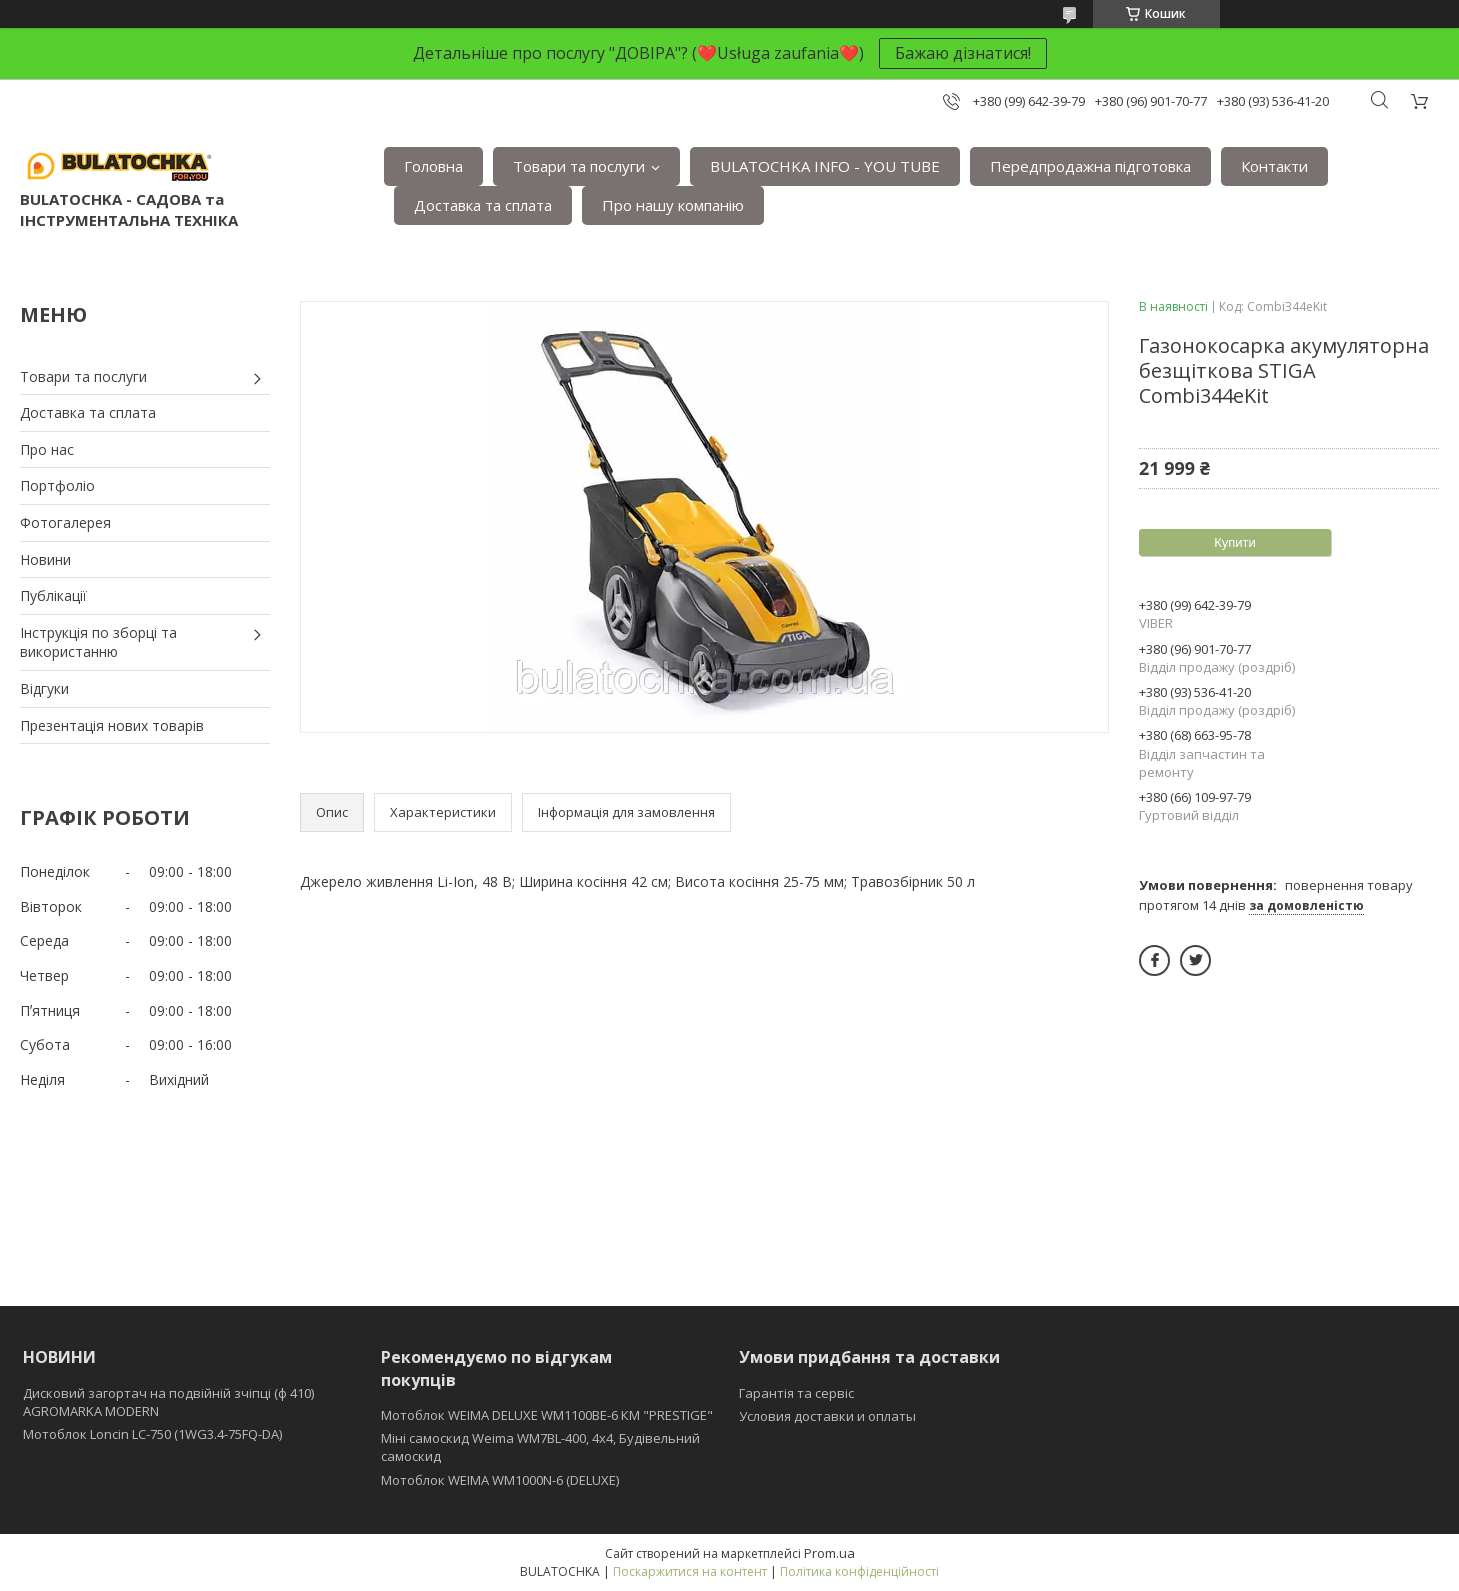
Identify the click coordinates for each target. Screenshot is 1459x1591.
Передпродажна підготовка (1090, 166)
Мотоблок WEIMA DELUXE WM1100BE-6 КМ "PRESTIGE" (547, 1415)
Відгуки (44, 688)
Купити (1235, 542)
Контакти (1274, 166)
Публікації (53, 595)
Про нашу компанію (673, 205)
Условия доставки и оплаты (827, 1416)
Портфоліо (57, 485)
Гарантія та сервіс (796, 1393)
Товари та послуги (579, 166)
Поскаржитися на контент (690, 1571)
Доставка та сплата (483, 205)
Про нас (47, 449)
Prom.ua (829, 1553)
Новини (45, 559)
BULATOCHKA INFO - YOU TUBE (825, 166)
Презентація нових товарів (112, 725)
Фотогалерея (65, 522)
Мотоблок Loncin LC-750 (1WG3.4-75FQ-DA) (152, 1434)
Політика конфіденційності (859, 1571)
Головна (433, 166)
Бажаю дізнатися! (963, 53)
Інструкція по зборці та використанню (98, 642)
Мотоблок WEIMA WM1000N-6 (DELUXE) (500, 1480)
